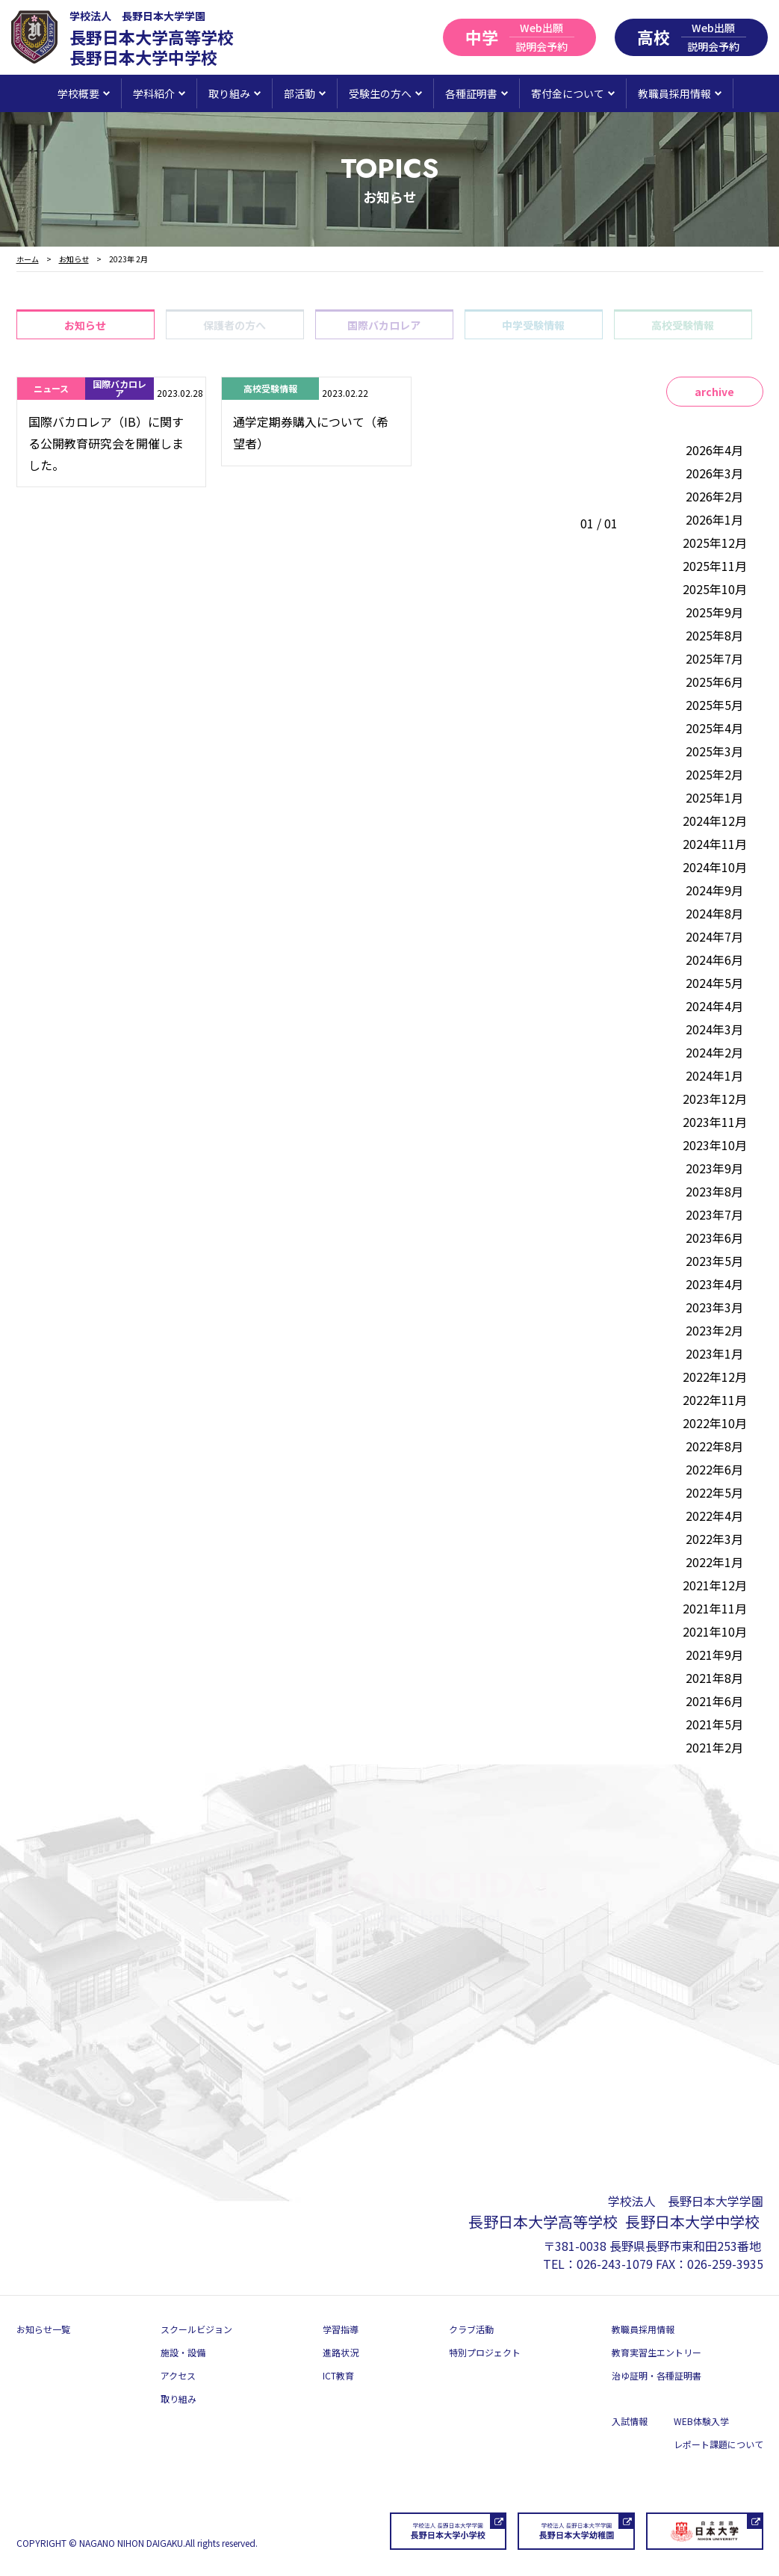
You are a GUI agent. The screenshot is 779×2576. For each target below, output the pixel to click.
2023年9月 (714, 1168)
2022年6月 (714, 1469)
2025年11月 (715, 566)
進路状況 (341, 2352)
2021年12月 (715, 1585)
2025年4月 (714, 728)
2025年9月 (714, 612)
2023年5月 (714, 1261)
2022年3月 (714, 1539)
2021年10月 (715, 1631)
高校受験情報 (682, 325)
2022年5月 (714, 1492)
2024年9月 (714, 890)
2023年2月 (714, 1330)
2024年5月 (714, 983)
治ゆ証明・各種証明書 (656, 2375)
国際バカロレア (383, 325)
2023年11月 (715, 1122)
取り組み (178, 2398)
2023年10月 (715, 1145)
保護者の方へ (234, 325)
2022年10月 (715, 1423)
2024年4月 (714, 1006)
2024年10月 (715, 867)
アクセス (178, 2375)
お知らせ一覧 (43, 2329)
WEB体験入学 (701, 2421)
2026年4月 (714, 450)
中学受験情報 (533, 325)
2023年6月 (714, 1238)
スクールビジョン (196, 2329)
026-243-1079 (615, 2264)
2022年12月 (715, 1377)
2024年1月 (714, 1075)
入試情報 (630, 2421)
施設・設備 (183, 2352)
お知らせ (85, 325)
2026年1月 (714, 519)
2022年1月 (714, 1562)
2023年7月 (714, 1214)
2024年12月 (715, 821)
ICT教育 (338, 2375)
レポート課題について (718, 2444)
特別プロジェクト (485, 2352)
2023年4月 (714, 1284)
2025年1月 (714, 797)
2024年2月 (714, 1052)
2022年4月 (714, 1516)
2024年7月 (714, 936)
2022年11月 (715, 1400)
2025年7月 (714, 658)
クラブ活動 (471, 2329)
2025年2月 (714, 774)
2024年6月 (714, 960)
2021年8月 (714, 1678)
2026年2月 (714, 496)
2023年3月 (714, 1307)
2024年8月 (714, 913)
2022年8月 (714, 1446)
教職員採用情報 (643, 2329)
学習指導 (341, 2329)
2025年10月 (715, 589)
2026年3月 (714, 473)
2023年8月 (714, 1191)
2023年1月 (714, 1353)
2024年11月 (715, 844)
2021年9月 (714, 1655)
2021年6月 (714, 1701)
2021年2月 (714, 1747)
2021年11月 (715, 1608)
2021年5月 (714, 1724)
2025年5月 (714, 705)
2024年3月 (714, 1029)
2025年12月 (715, 543)
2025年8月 (714, 635)
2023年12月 (715, 1099)
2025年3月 (714, 751)
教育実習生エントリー (656, 2352)
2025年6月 (714, 682)
